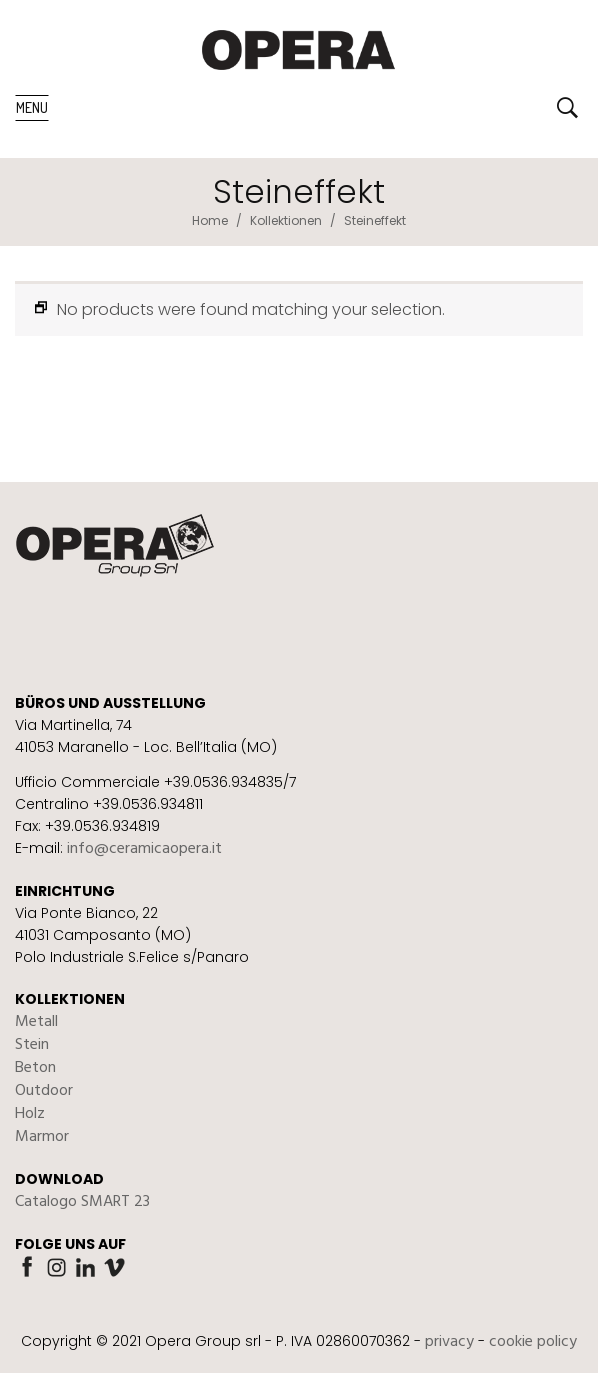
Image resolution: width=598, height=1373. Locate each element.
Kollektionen (286, 220)
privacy (449, 1342)
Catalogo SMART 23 (82, 1202)
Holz (30, 1114)
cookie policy (533, 1342)
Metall (36, 1022)
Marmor (42, 1137)
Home (210, 220)
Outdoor (44, 1091)
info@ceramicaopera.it (144, 849)
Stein (32, 1045)
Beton (35, 1068)
